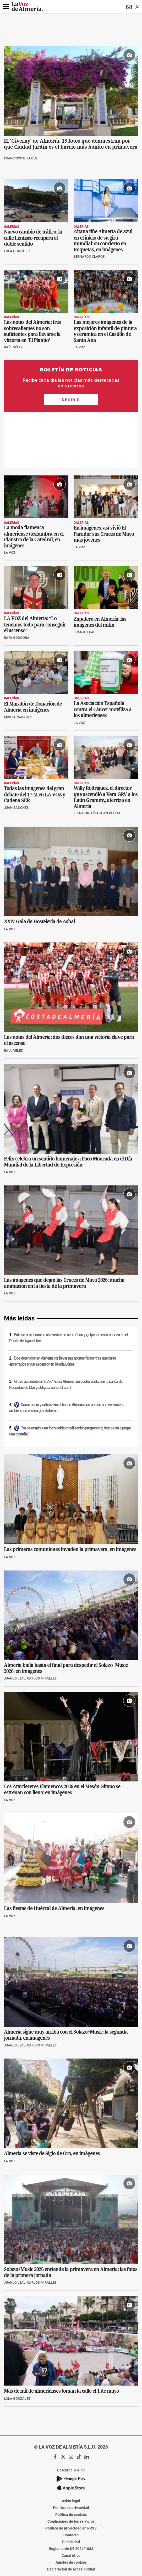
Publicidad (71, 2486)
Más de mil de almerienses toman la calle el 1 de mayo (61, 2335)
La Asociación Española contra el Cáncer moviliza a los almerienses (103, 654)
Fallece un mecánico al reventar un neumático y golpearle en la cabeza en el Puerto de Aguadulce (68, 1282)
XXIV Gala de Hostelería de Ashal (39, 866)
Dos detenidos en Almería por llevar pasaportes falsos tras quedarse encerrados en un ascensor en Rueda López (62, 1305)
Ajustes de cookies (71, 2507)
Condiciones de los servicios (71, 2466)
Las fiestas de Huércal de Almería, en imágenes (54, 1852)
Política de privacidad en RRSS (71, 2472)
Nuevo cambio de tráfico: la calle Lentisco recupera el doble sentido (33, 238)
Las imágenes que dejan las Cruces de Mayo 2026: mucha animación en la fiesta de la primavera (64, 1227)
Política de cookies (71, 2459)
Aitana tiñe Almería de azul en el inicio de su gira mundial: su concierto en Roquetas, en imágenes (103, 240)
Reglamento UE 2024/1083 (71, 2493)
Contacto (71, 2479)
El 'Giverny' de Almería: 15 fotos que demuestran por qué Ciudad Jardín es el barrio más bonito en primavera (71, 144)
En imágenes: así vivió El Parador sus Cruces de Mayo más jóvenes (104, 478)
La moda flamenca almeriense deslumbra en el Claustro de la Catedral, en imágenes (33, 481)
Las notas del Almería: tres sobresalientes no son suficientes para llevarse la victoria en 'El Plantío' (32, 331)
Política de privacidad (71, 2452)
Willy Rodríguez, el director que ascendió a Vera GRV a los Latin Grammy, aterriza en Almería (106, 741)
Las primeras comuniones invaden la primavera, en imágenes (70, 1493)
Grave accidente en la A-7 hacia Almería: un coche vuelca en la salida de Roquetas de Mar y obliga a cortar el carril (65, 1329)
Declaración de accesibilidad (71, 2513)
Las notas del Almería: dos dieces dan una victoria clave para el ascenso (69, 984)
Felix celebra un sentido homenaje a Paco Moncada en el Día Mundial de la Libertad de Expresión (68, 1106)
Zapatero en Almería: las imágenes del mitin (100, 566)
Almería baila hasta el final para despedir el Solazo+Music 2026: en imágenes (66, 1612)
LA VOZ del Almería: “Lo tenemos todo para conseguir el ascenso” (35, 569)
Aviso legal (71, 2445)
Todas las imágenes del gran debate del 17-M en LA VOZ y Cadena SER (34, 739)
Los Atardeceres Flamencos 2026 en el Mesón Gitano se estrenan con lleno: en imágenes (62, 1734)
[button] (6, 6)
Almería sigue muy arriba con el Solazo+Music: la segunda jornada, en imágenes (66, 1979)
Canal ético (71, 2500)
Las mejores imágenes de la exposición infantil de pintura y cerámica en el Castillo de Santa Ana (105, 331)
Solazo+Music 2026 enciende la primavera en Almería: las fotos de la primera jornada (70, 2216)
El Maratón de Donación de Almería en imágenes (33, 651)
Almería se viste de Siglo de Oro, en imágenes (52, 2098)
